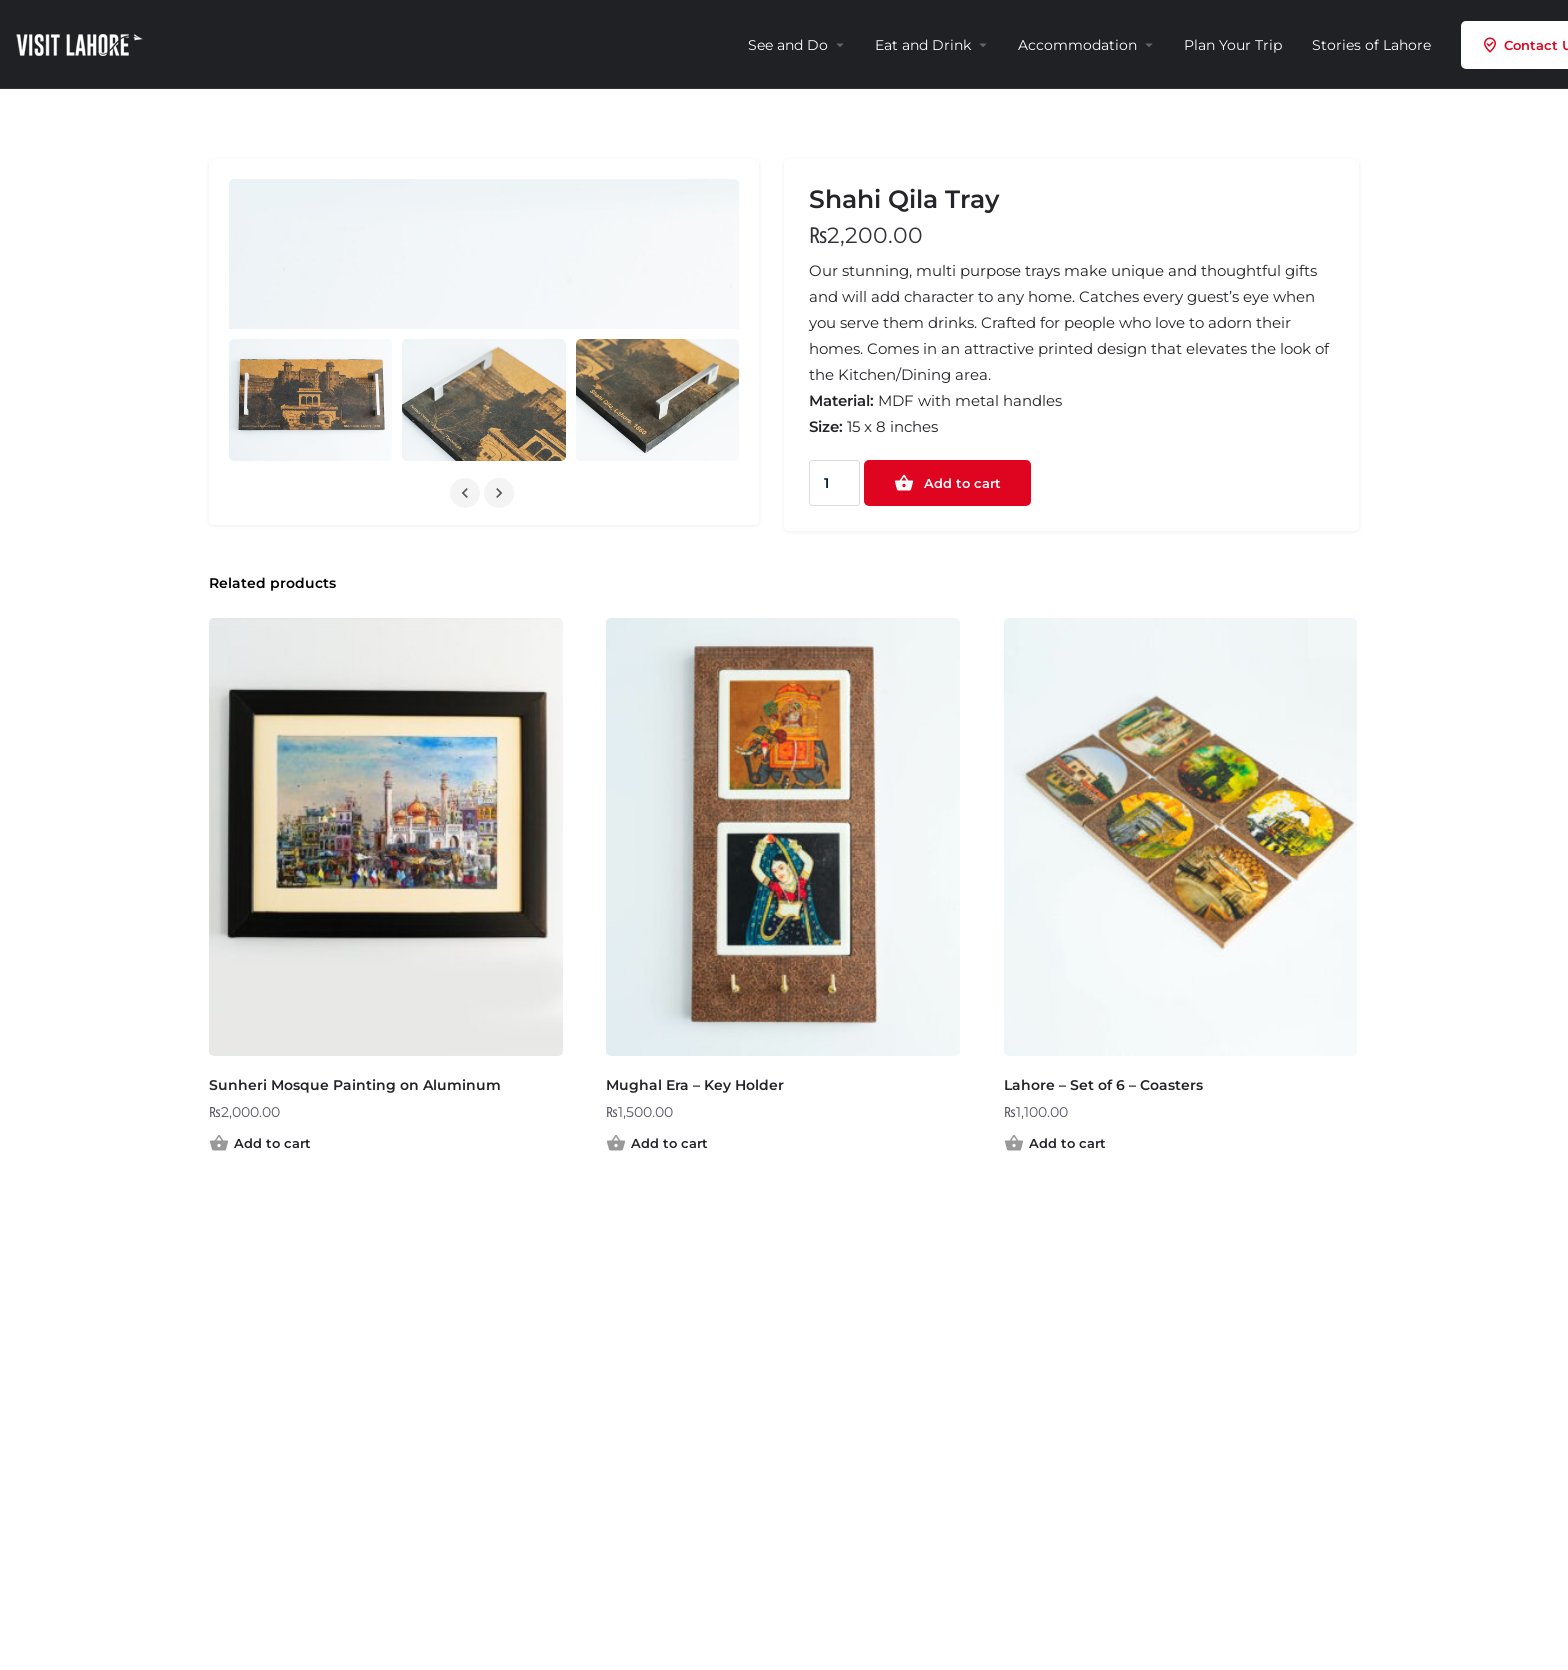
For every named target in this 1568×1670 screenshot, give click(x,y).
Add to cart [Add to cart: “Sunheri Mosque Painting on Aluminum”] (272, 1143)
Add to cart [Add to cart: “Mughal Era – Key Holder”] (669, 1143)
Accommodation (1077, 45)
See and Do (788, 45)
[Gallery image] (310, 400)
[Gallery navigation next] (501, 493)
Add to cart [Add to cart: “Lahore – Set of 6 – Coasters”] (1067, 1143)
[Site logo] (82, 43)
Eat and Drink (923, 45)
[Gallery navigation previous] (467, 493)
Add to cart (962, 483)
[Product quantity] (834, 483)
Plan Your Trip (1233, 45)
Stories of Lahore (1371, 45)
